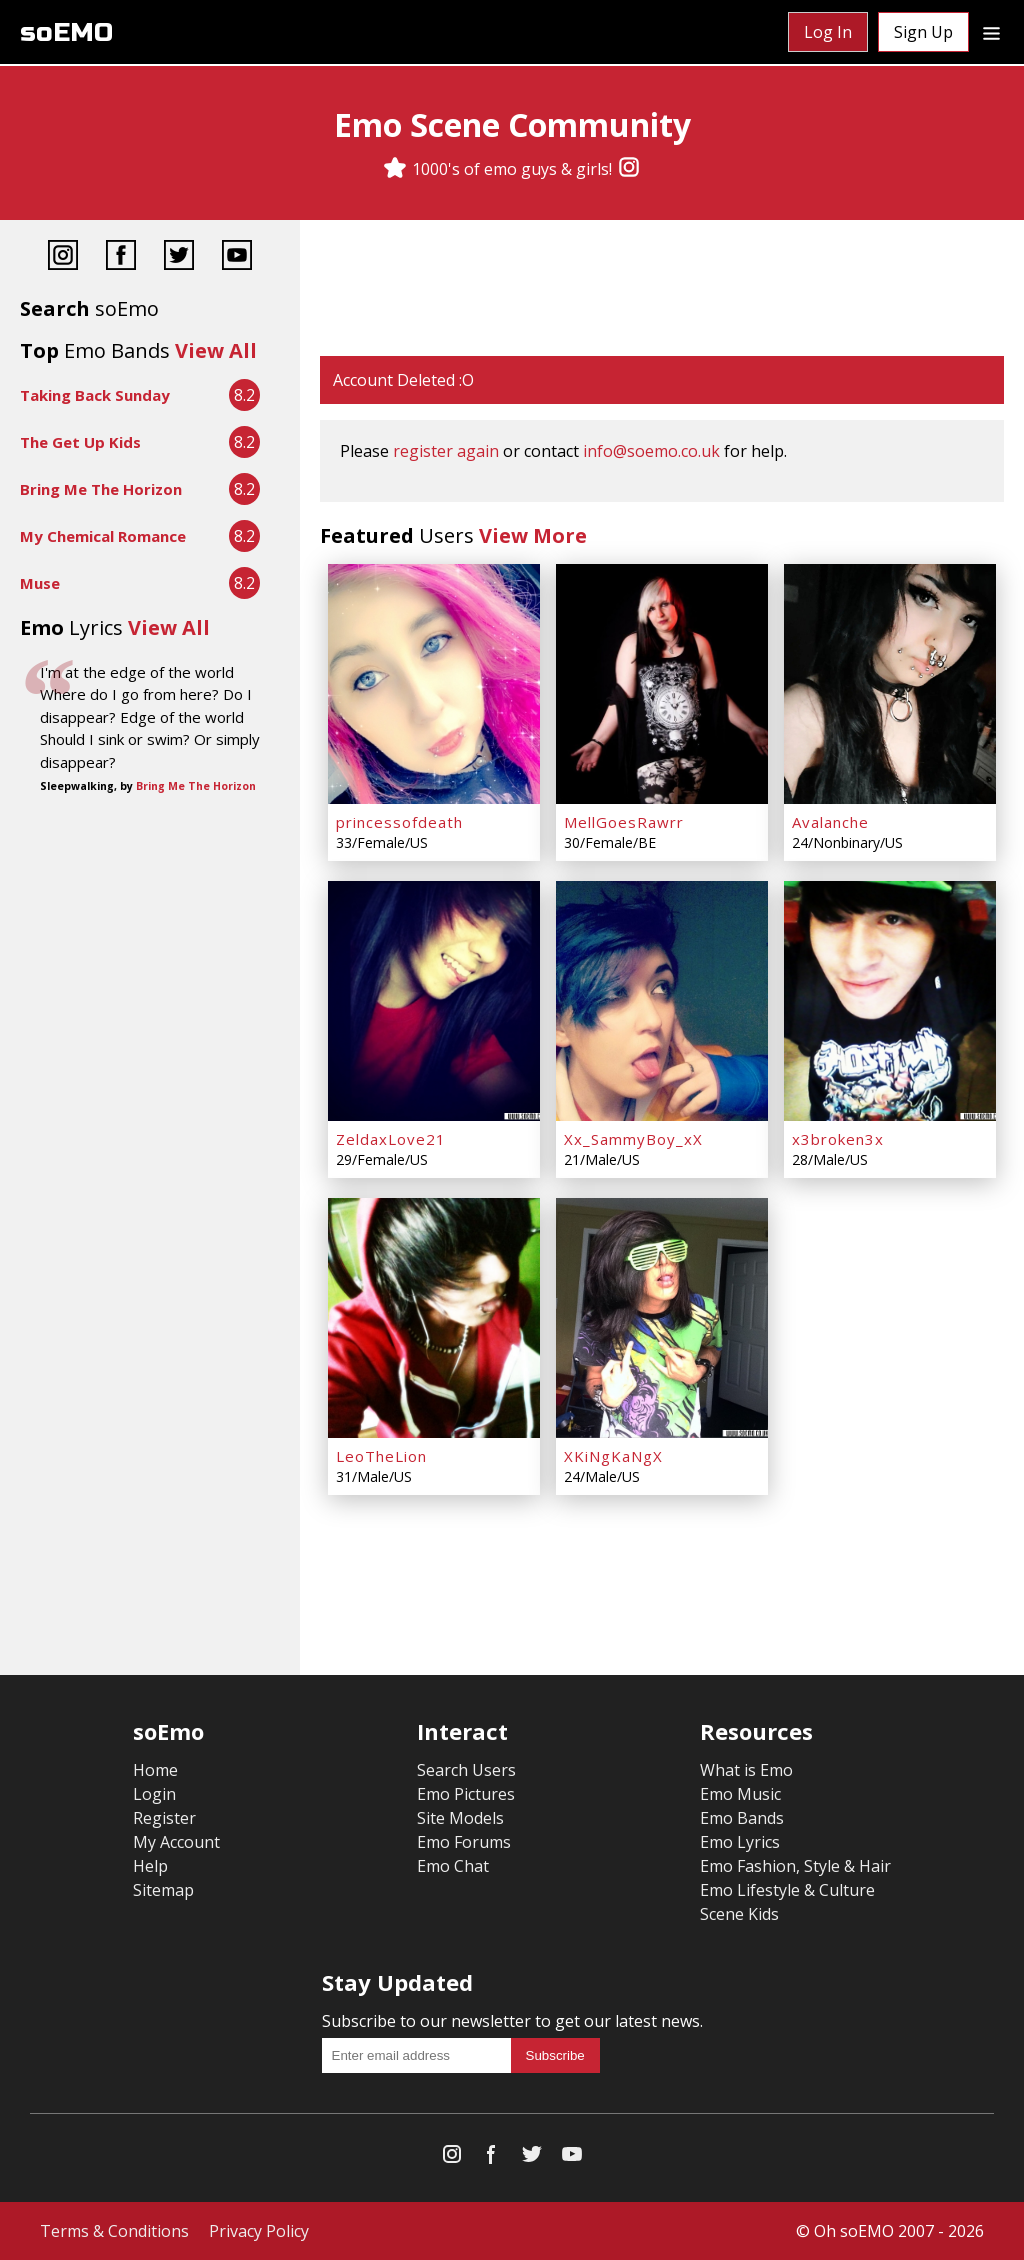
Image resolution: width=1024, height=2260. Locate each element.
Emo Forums (464, 1842)
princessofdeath (399, 822)
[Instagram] (629, 169)
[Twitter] (179, 257)
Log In (828, 32)
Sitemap (163, 1890)
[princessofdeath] (434, 684)
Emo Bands (742, 1818)
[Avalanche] (890, 684)
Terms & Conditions (114, 2231)
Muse (40, 583)
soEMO (66, 32)
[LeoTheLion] (434, 1318)
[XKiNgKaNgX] (662, 1318)
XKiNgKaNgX (613, 1456)
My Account (176, 1842)
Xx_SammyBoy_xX (633, 1139)
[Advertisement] (662, 290)
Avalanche (830, 822)
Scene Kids (739, 1914)
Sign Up (923, 32)
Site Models (460, 1818)
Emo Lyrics (740, 1842)
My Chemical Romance (103, 536)
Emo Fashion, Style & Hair (795, 1866)
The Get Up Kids (80, 442)
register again (446, 451)
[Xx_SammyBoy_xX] (662, 1001)
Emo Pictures (466, 1794)
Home (155, 1770)
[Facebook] (121, 257)
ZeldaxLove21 (391, 1139)
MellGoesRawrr (624, 822)
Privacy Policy (259, 2231)
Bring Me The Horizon (101, 489)
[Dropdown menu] (991, 32)
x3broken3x (838, 1139)
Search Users (466, 1770)
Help (150, 1866)
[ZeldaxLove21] (434, 1001)
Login (154, 1794)
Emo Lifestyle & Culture (787, 1890)
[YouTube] (237, 257)
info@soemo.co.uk (651, 451)
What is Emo (746, 1770)
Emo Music (740, 1794)
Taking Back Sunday (95, 395)
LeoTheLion (381, 1456)
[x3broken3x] (890, 1001)
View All (216, 350)
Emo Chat (453, 1866)
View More (533, 535)
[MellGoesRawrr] (662, 684)
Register (164, 1818)
